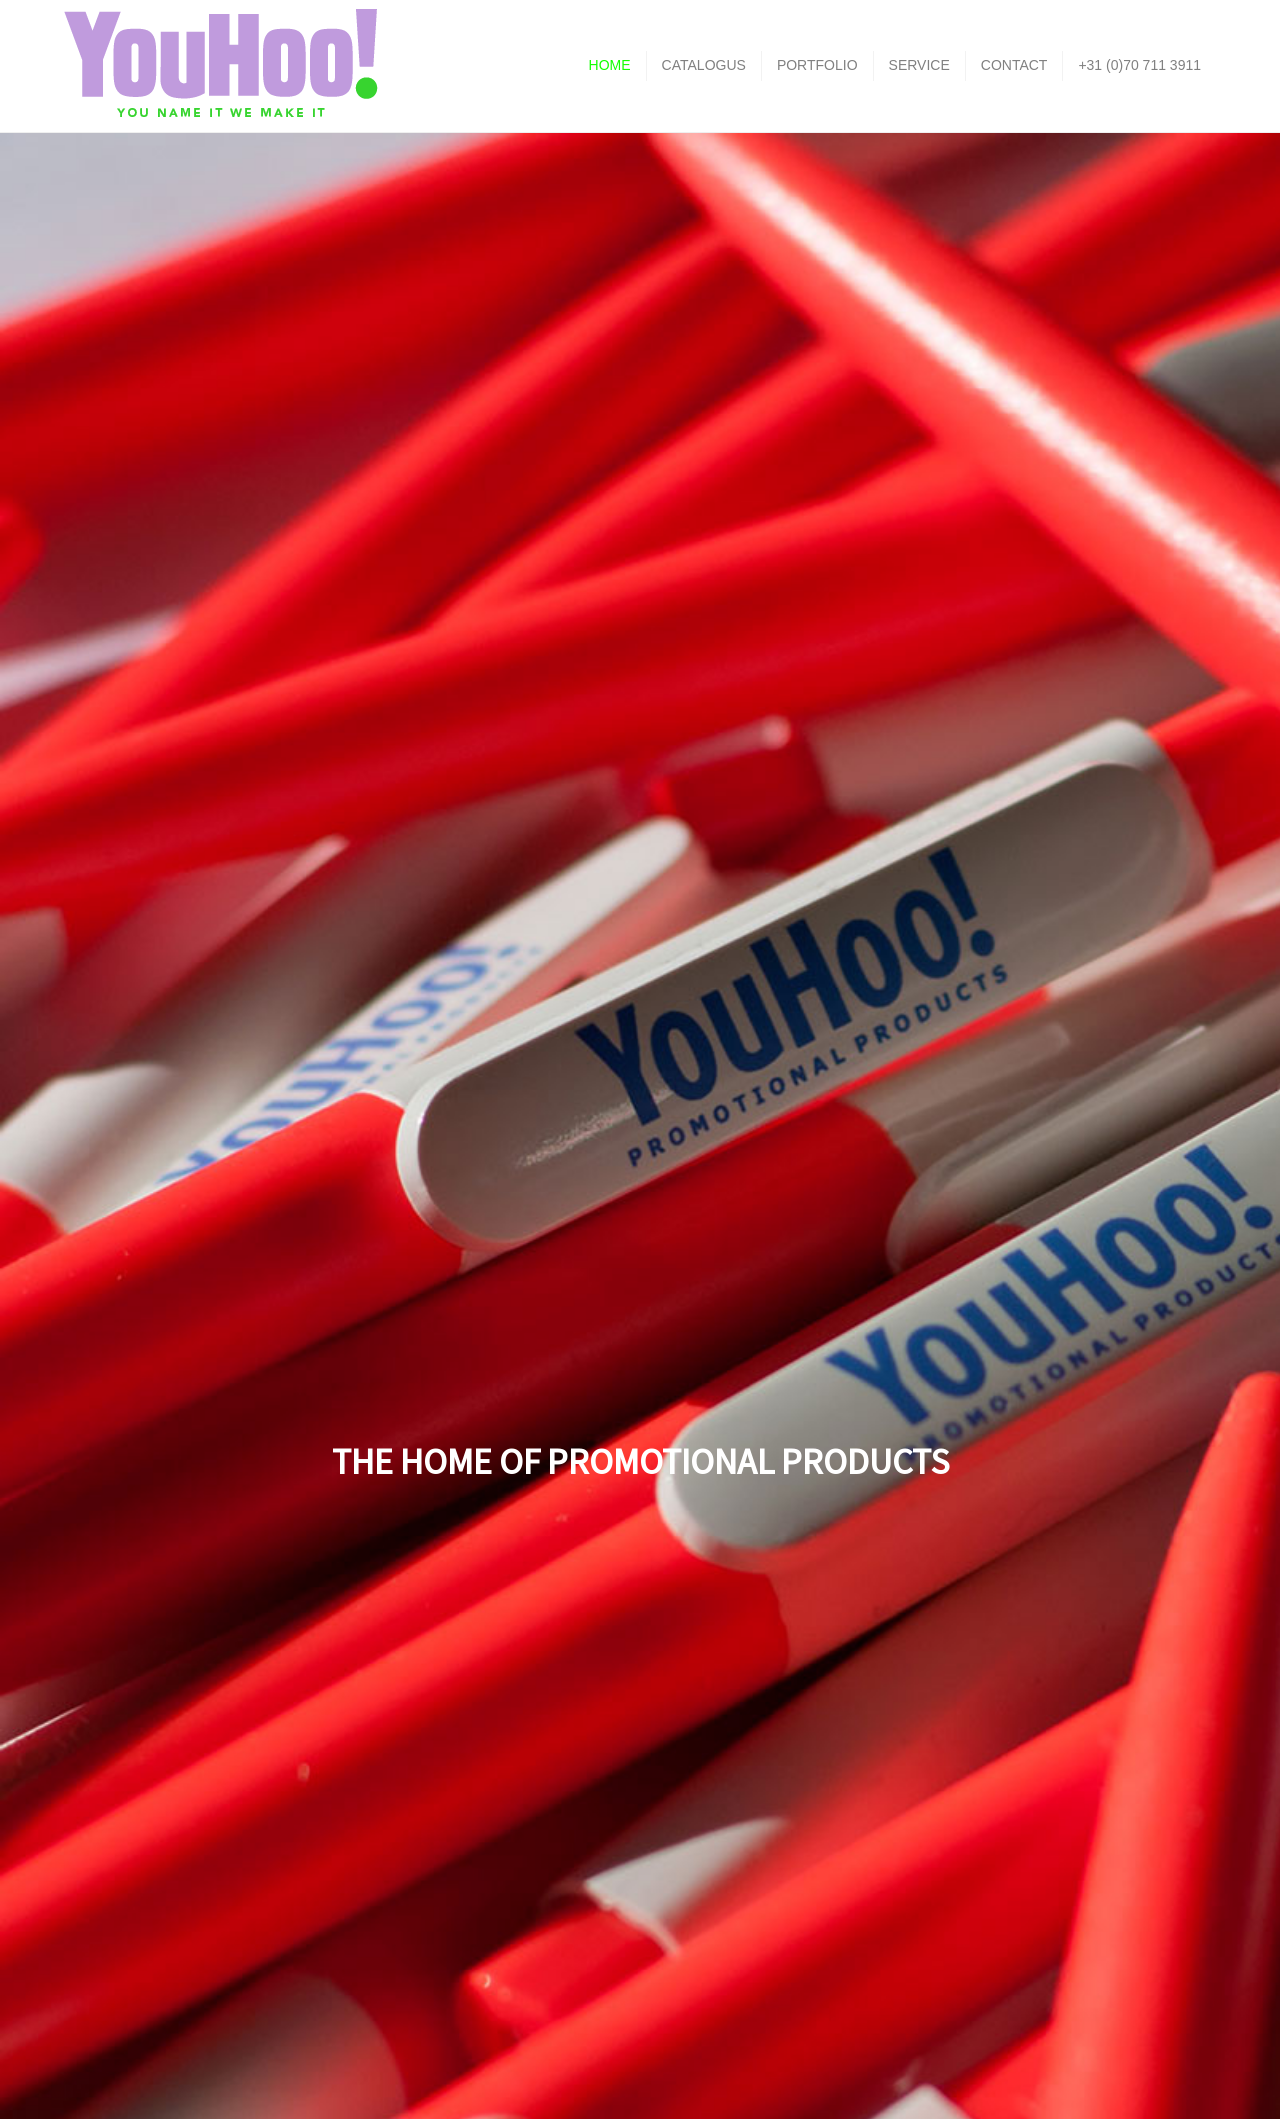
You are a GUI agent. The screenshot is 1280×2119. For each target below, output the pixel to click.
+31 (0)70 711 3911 (1139, 65)
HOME (610, 65)
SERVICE (919, 65)
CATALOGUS (704, 65)
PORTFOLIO (817, 65)
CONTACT (1014, 65)
